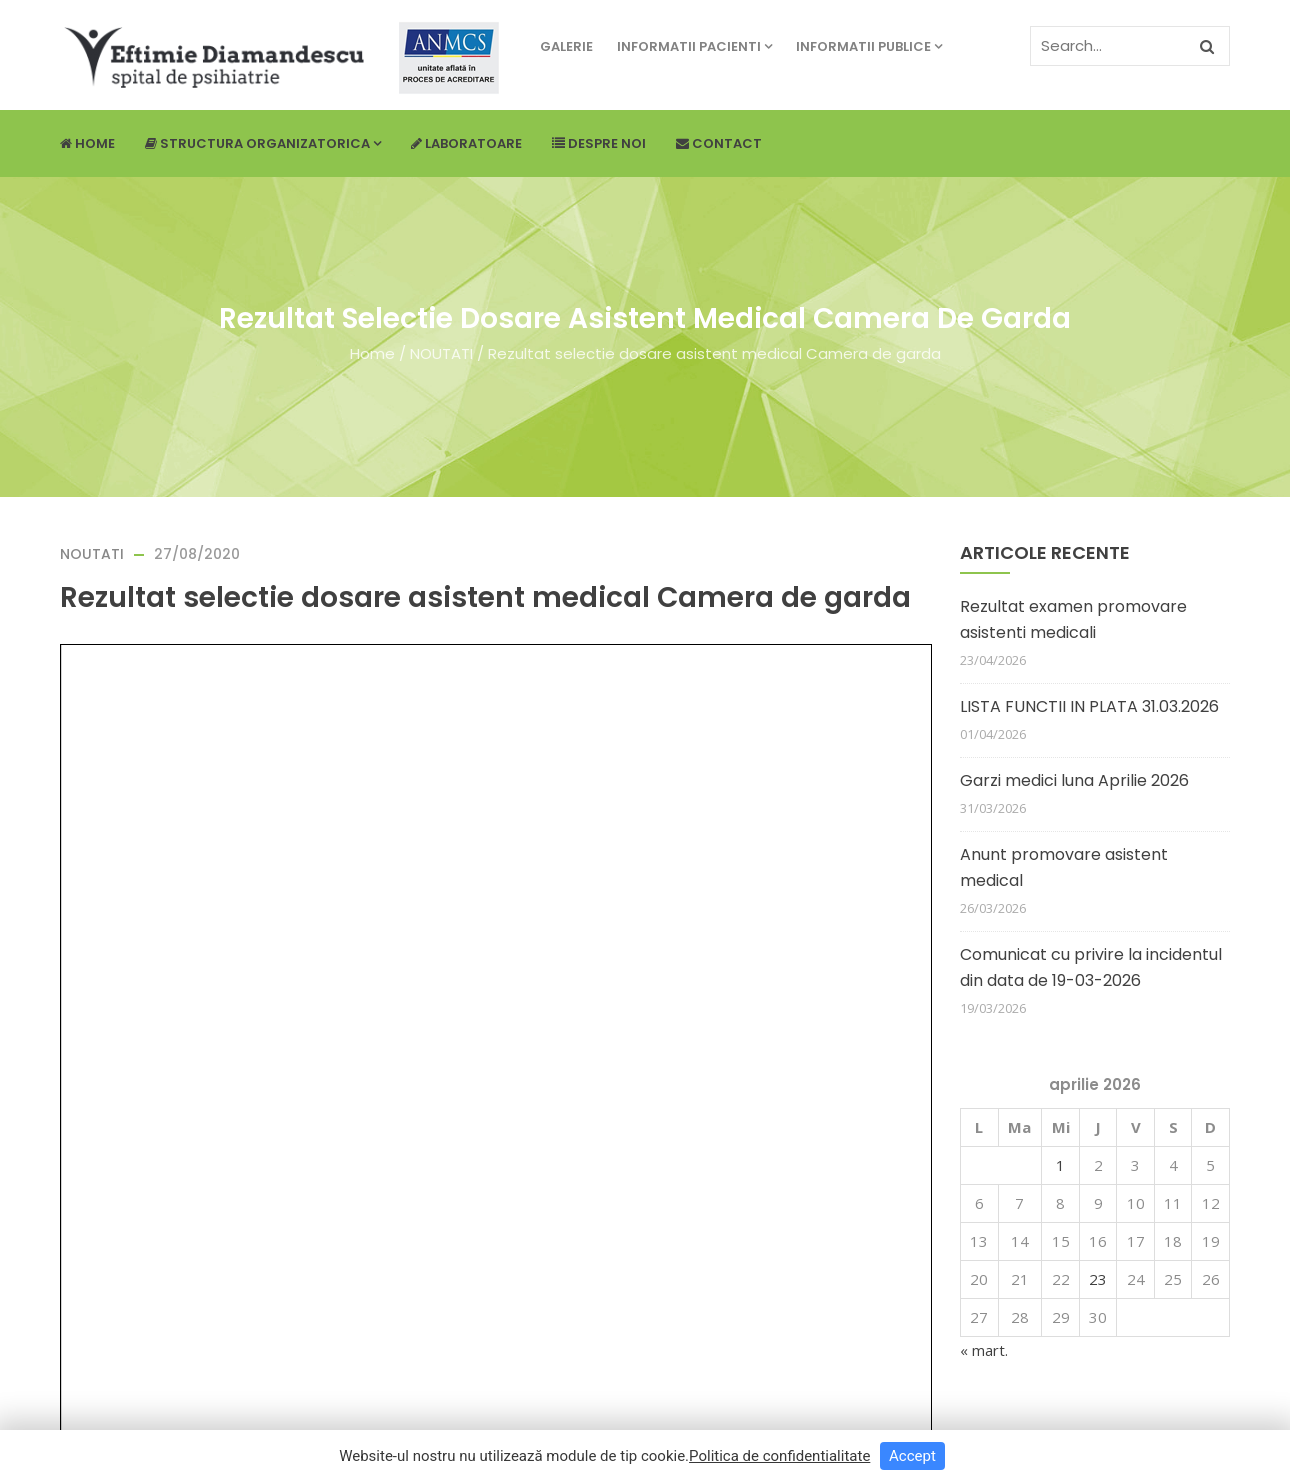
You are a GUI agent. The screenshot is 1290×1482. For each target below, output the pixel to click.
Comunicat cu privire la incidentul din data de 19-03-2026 (1091, 967)
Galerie (566, 46)
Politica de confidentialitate (779, 1456)
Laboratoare (466, 143)
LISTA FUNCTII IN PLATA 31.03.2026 (1089, 706)
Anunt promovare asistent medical (1064, 867)
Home (87, 143)
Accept (912, 1456)
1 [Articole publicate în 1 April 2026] (1060, 1165)
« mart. (984, 1350)
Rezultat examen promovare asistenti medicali (1073, 619)
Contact (719, 143)
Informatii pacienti (694, 46)
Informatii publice (869, 46)
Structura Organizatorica (263, 143)
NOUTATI (441, 353)
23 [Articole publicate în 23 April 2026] (1098, 1279)
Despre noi (599, 143)
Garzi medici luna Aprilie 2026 (1074, 780)
